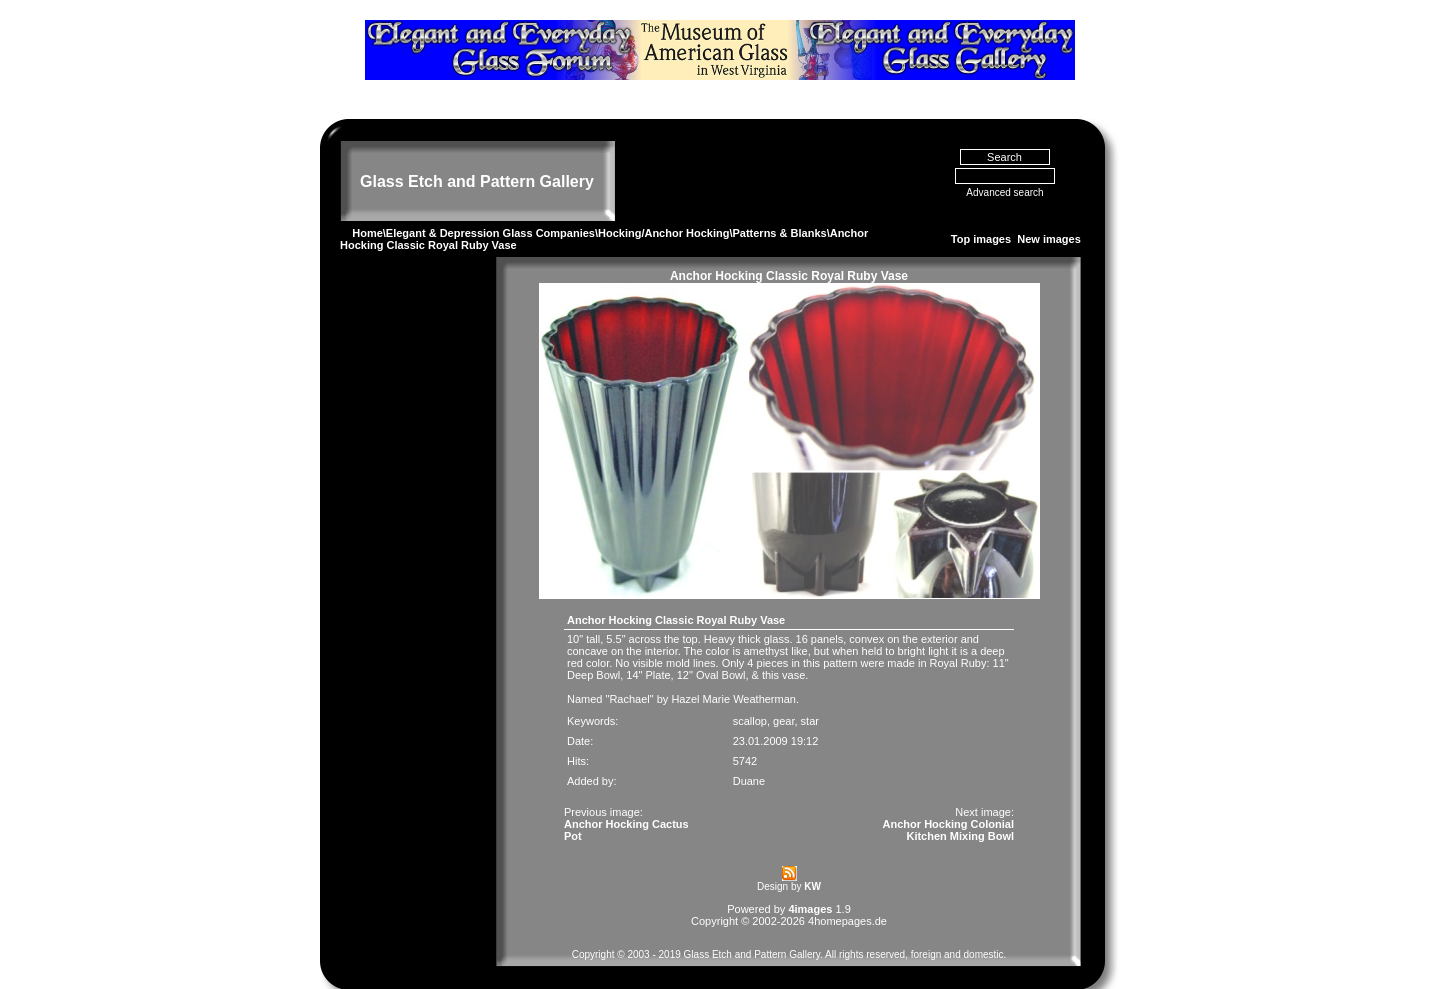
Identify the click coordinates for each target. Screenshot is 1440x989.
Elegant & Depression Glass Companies (490, 206)
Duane (749, 754)
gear (783, 694)
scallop (750, 694)
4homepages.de (847, 894)
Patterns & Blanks (779, 206)
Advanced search (1004, 165)
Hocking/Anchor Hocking (663, 206)
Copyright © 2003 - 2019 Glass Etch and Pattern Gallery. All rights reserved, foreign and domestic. (789, 927)
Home (367, 206)
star (810, 694)
